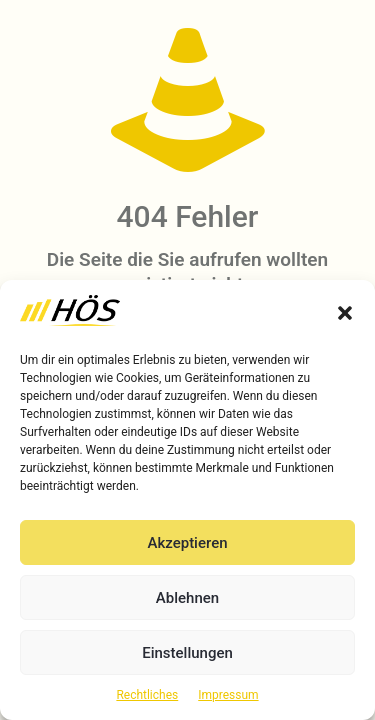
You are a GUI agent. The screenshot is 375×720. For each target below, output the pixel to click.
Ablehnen (187, 598)
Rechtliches (147, 695)
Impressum (228, 695)
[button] (345, 313)
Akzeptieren (187, 543)
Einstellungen (187, 653)
